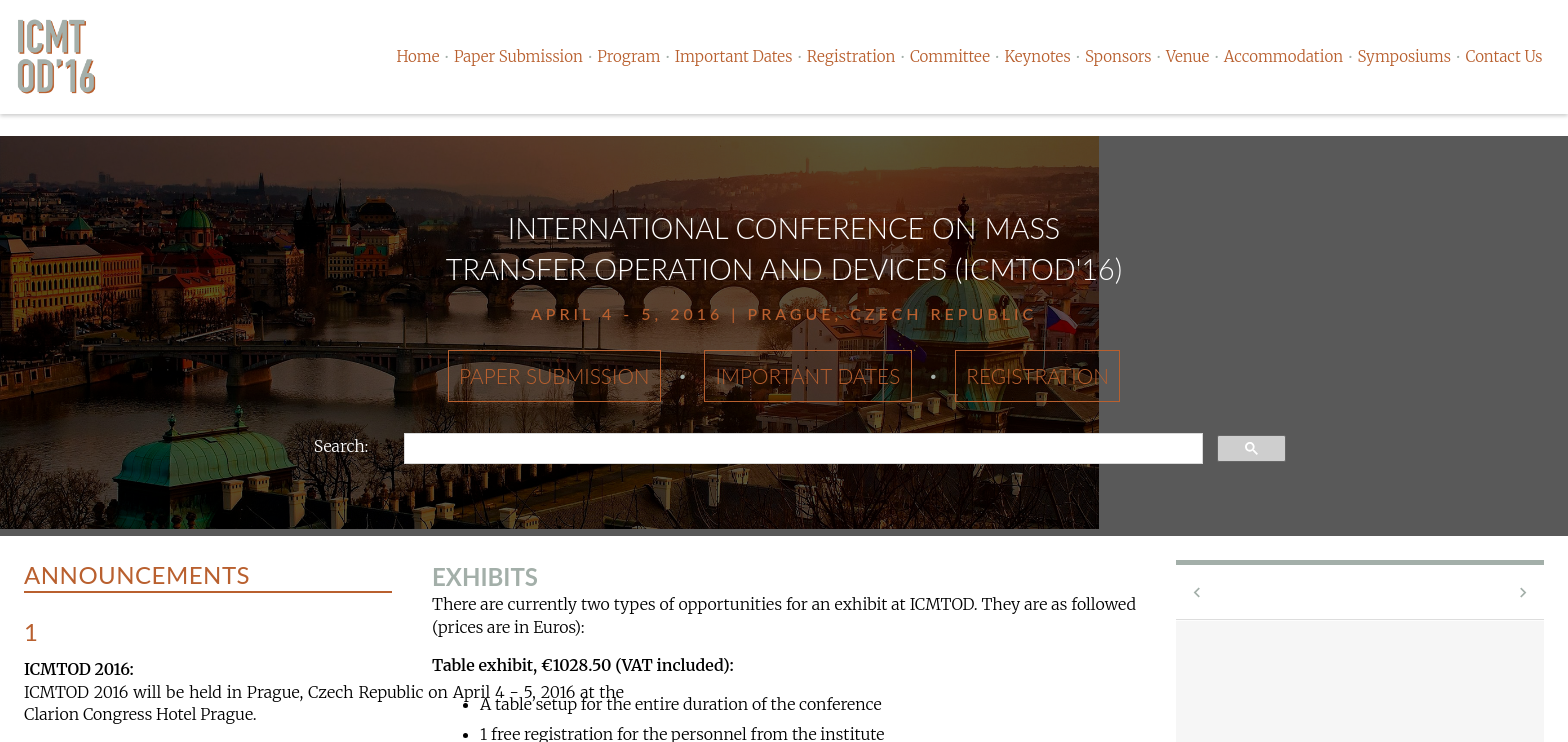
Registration (851, 56)
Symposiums (1404, 56)
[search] (801, 449)
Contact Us (1503, 56)
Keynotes (1037, 56)
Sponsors (1118, 56)
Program (628, 56)
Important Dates (734, 56)
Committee (950, 56)
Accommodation (1283, 56)
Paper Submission (518, 56)
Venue (1187, 56)
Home (417, 56)
